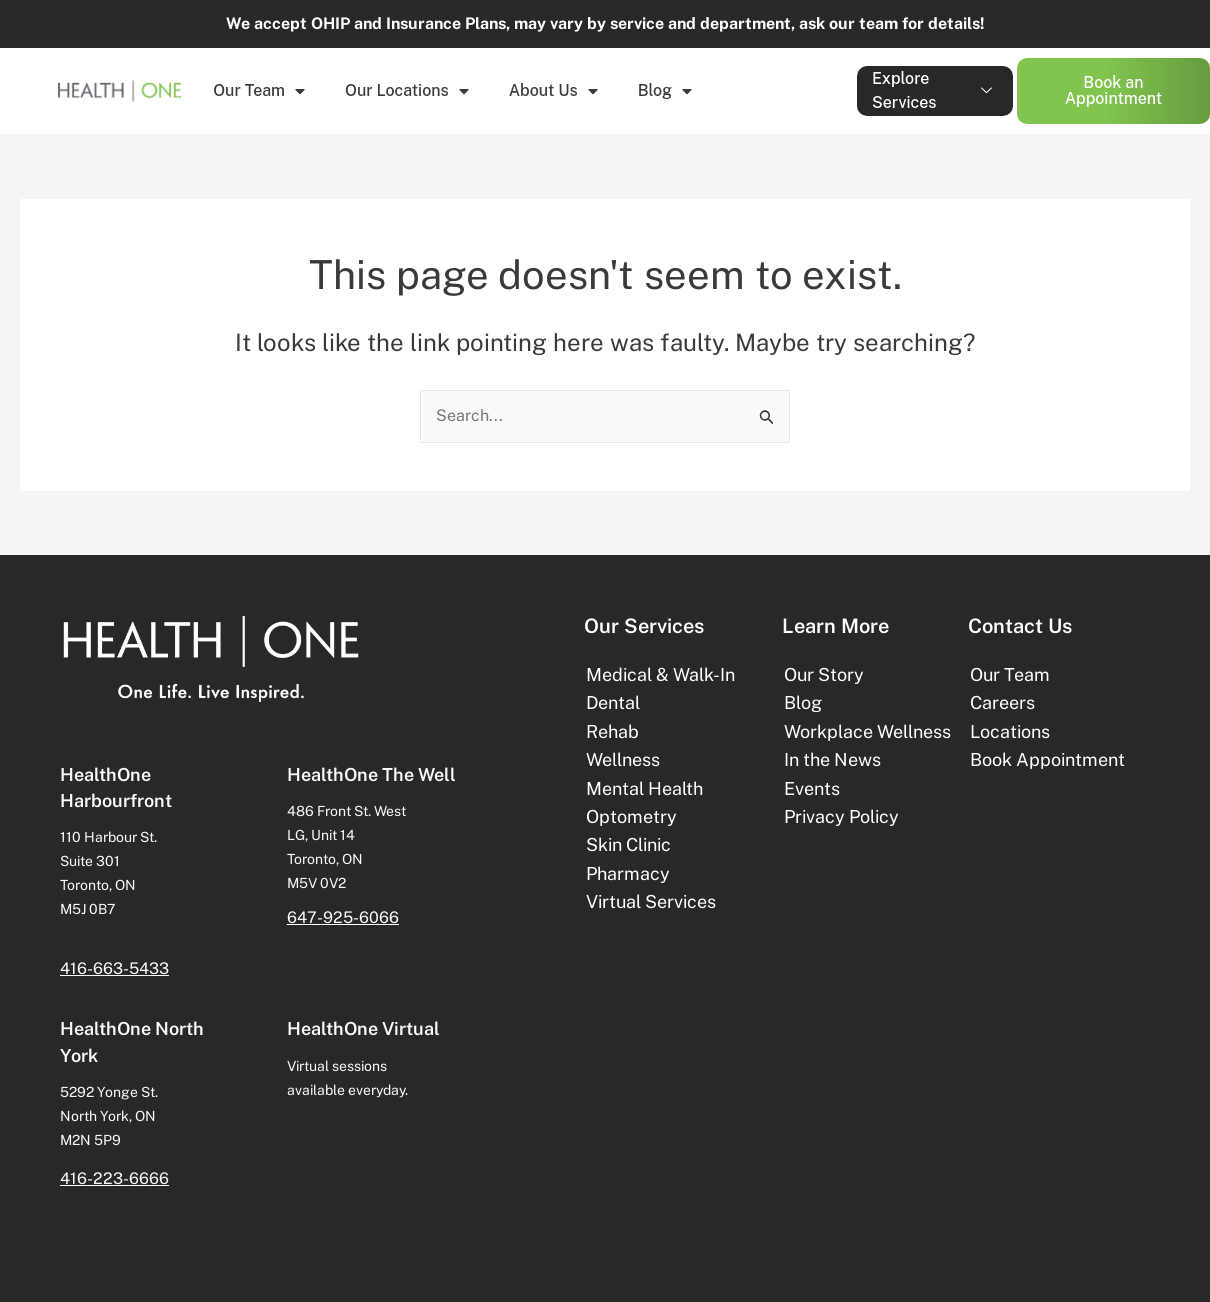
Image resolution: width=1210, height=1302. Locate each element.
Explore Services (932, 90)
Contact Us (1020, 626)
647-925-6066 (343, 917)
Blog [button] (665, 91)
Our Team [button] (259, 91)
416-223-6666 (114, 1178)
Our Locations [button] (407, 91)
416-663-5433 (114, 968)
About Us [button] (553, 91)
